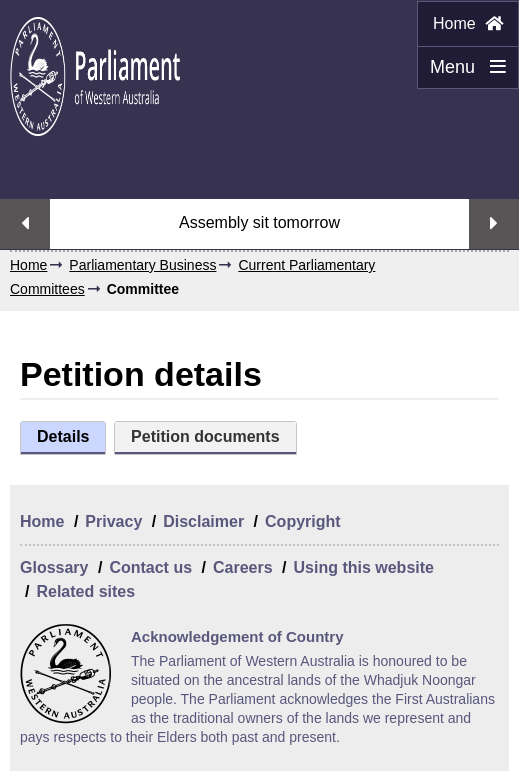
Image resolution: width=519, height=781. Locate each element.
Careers (243, 567)
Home (468, 23)
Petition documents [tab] (205, 436)
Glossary (54, 567)
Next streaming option (494, 224)
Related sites (85, 591)
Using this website (363, 567)
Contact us (150, 567)
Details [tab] (63, 436)
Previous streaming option (25, 224)
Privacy (113, 521)
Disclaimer (203, 521)
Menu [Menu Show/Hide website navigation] (461, 73)
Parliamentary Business (142, 265)
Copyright (303, 521)
